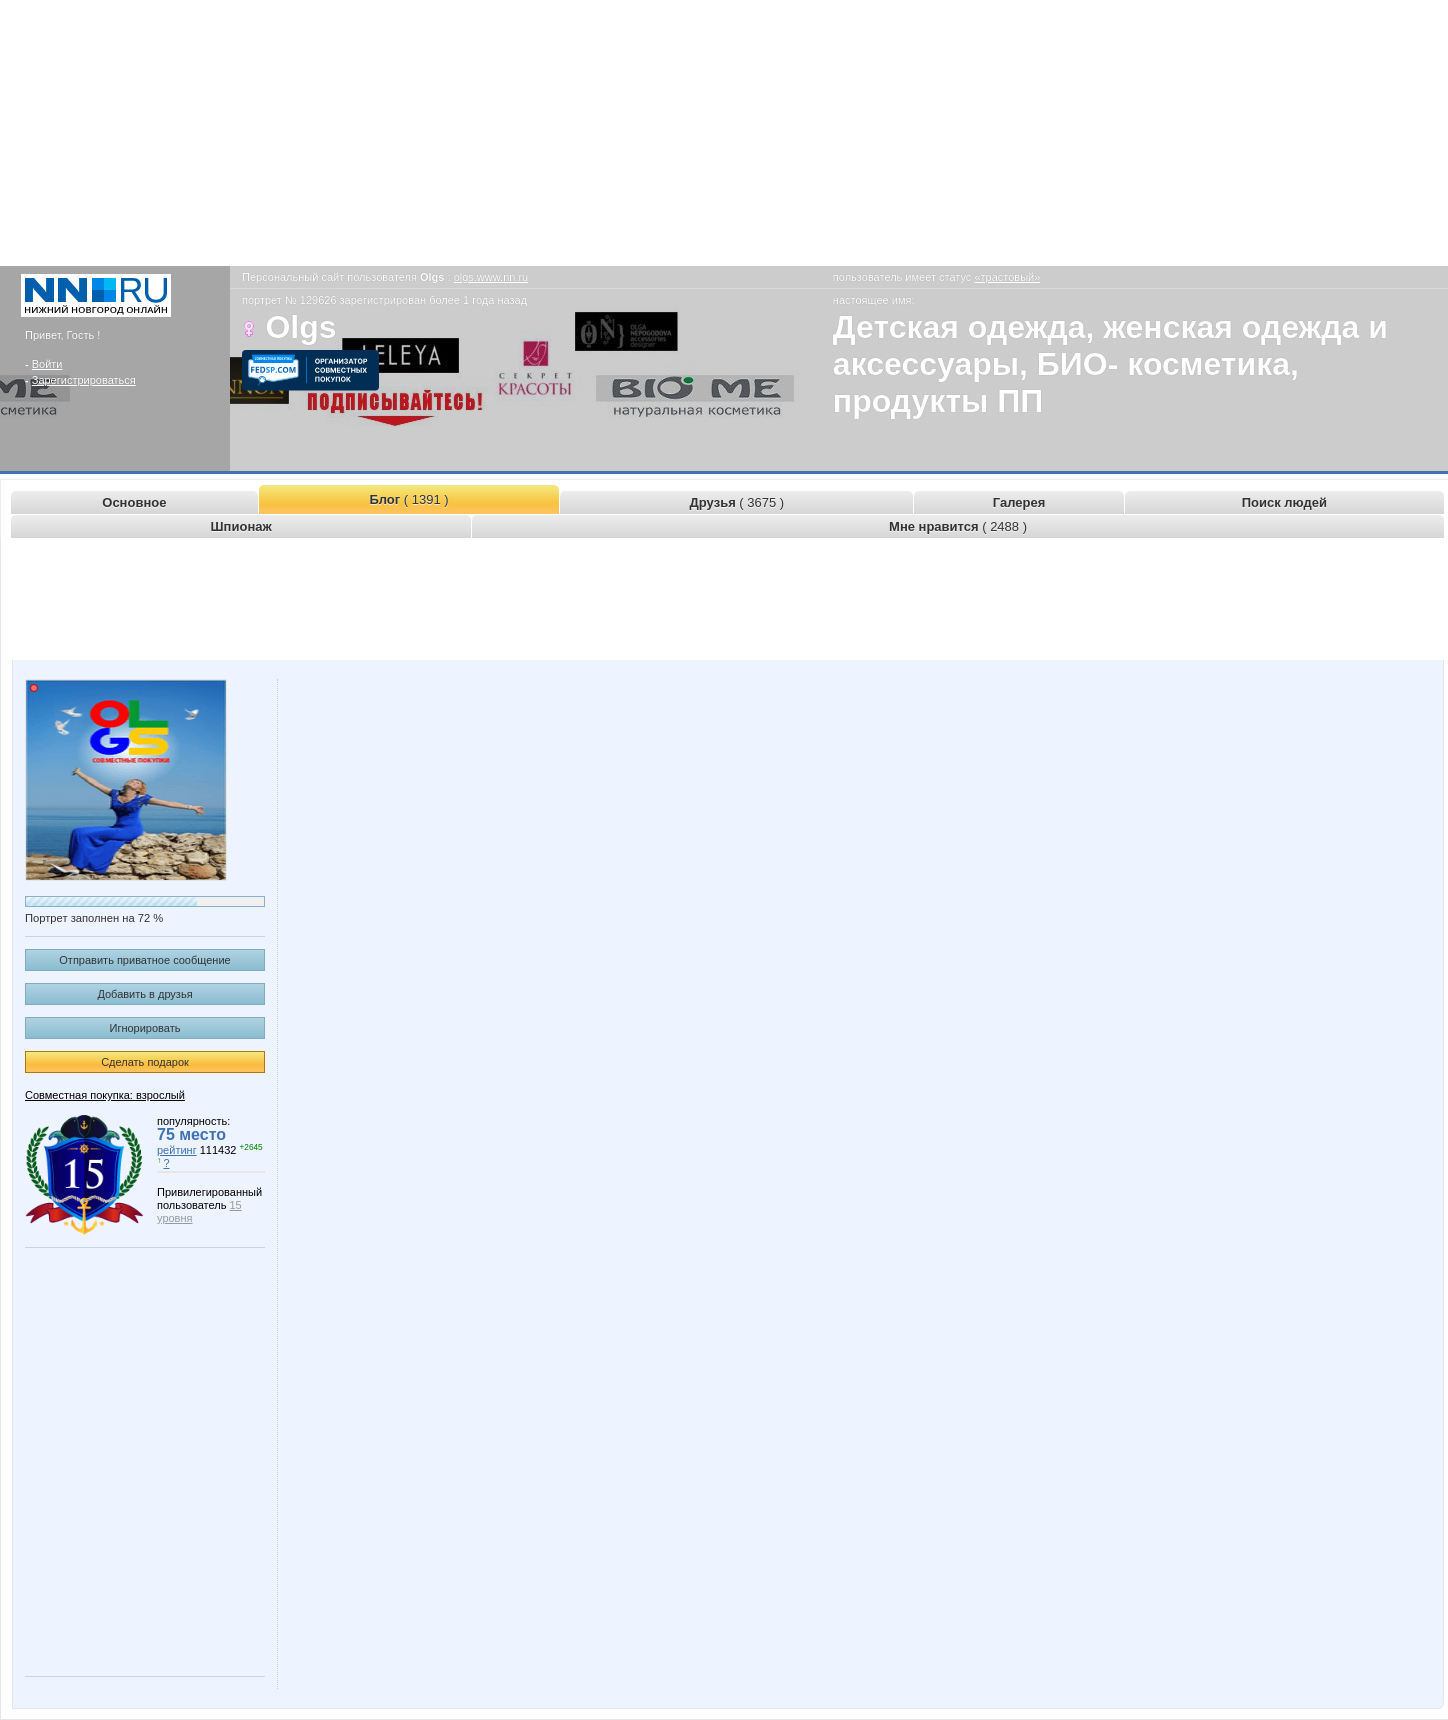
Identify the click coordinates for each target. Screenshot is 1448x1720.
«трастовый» (1007, 277)
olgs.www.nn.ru (491, 277)
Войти (47, 364)
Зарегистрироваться (84, 380)
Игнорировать (145, 1028)
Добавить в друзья (144, 994)
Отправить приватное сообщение (144, 960)
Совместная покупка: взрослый (105, 1095)
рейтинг (177, 1150)
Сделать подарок (145, 1062)
